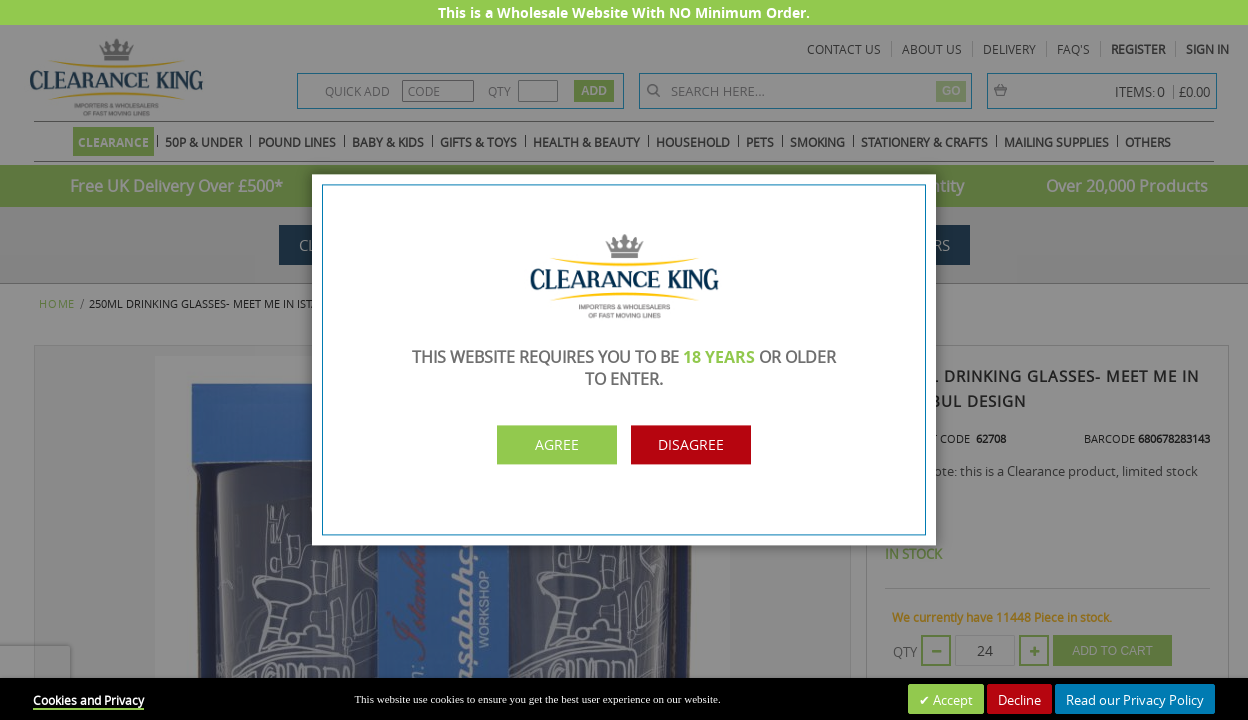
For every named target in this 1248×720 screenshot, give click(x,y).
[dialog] (624, 360)
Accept (951, 700)
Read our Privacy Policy (1135, 700)
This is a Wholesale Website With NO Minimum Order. (624, 12)
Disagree (711, 445)
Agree (537, 445)
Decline (1019, 700)
